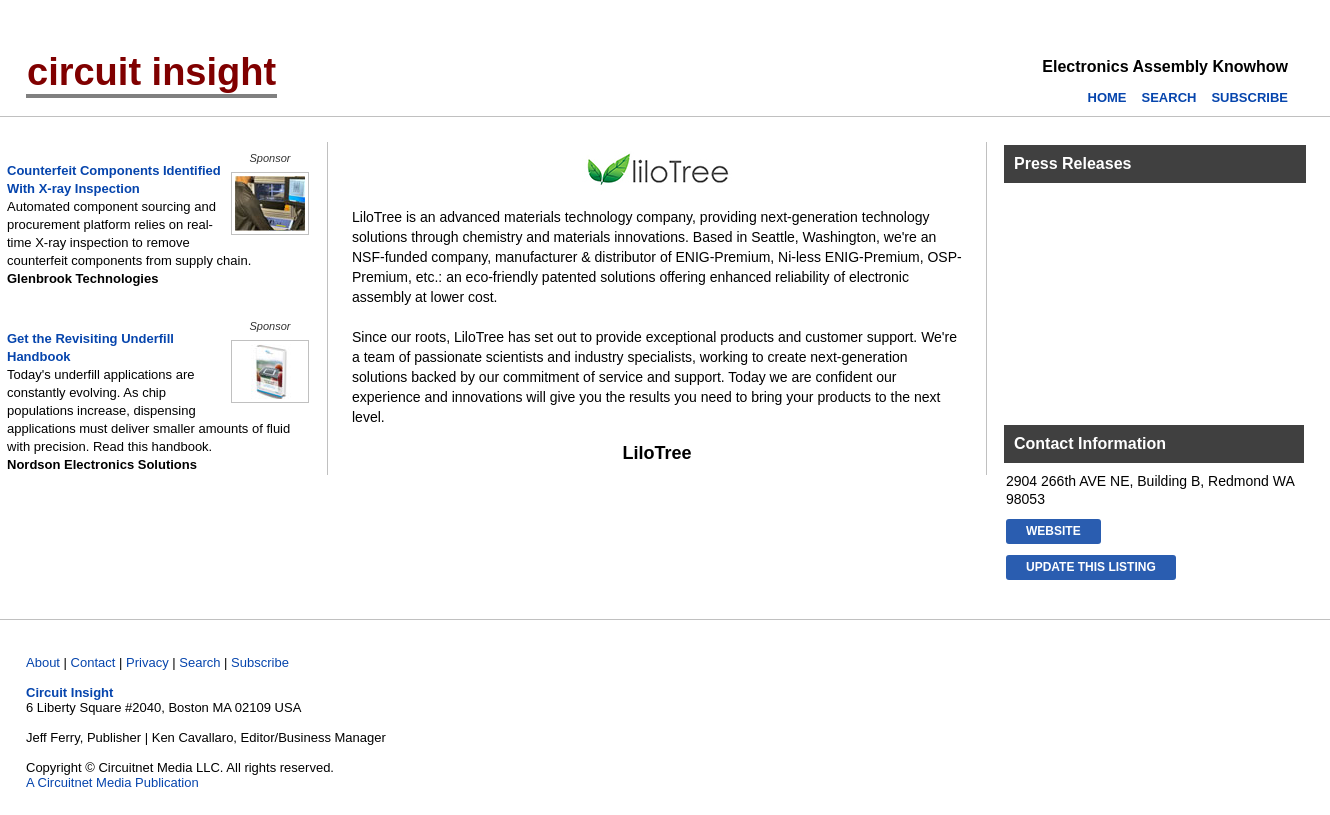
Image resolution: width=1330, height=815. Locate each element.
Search (199, 662)
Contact (93, 662)
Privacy (147, 662)
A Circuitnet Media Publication (112, 782)
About (43, 662)
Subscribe (260, 662)
